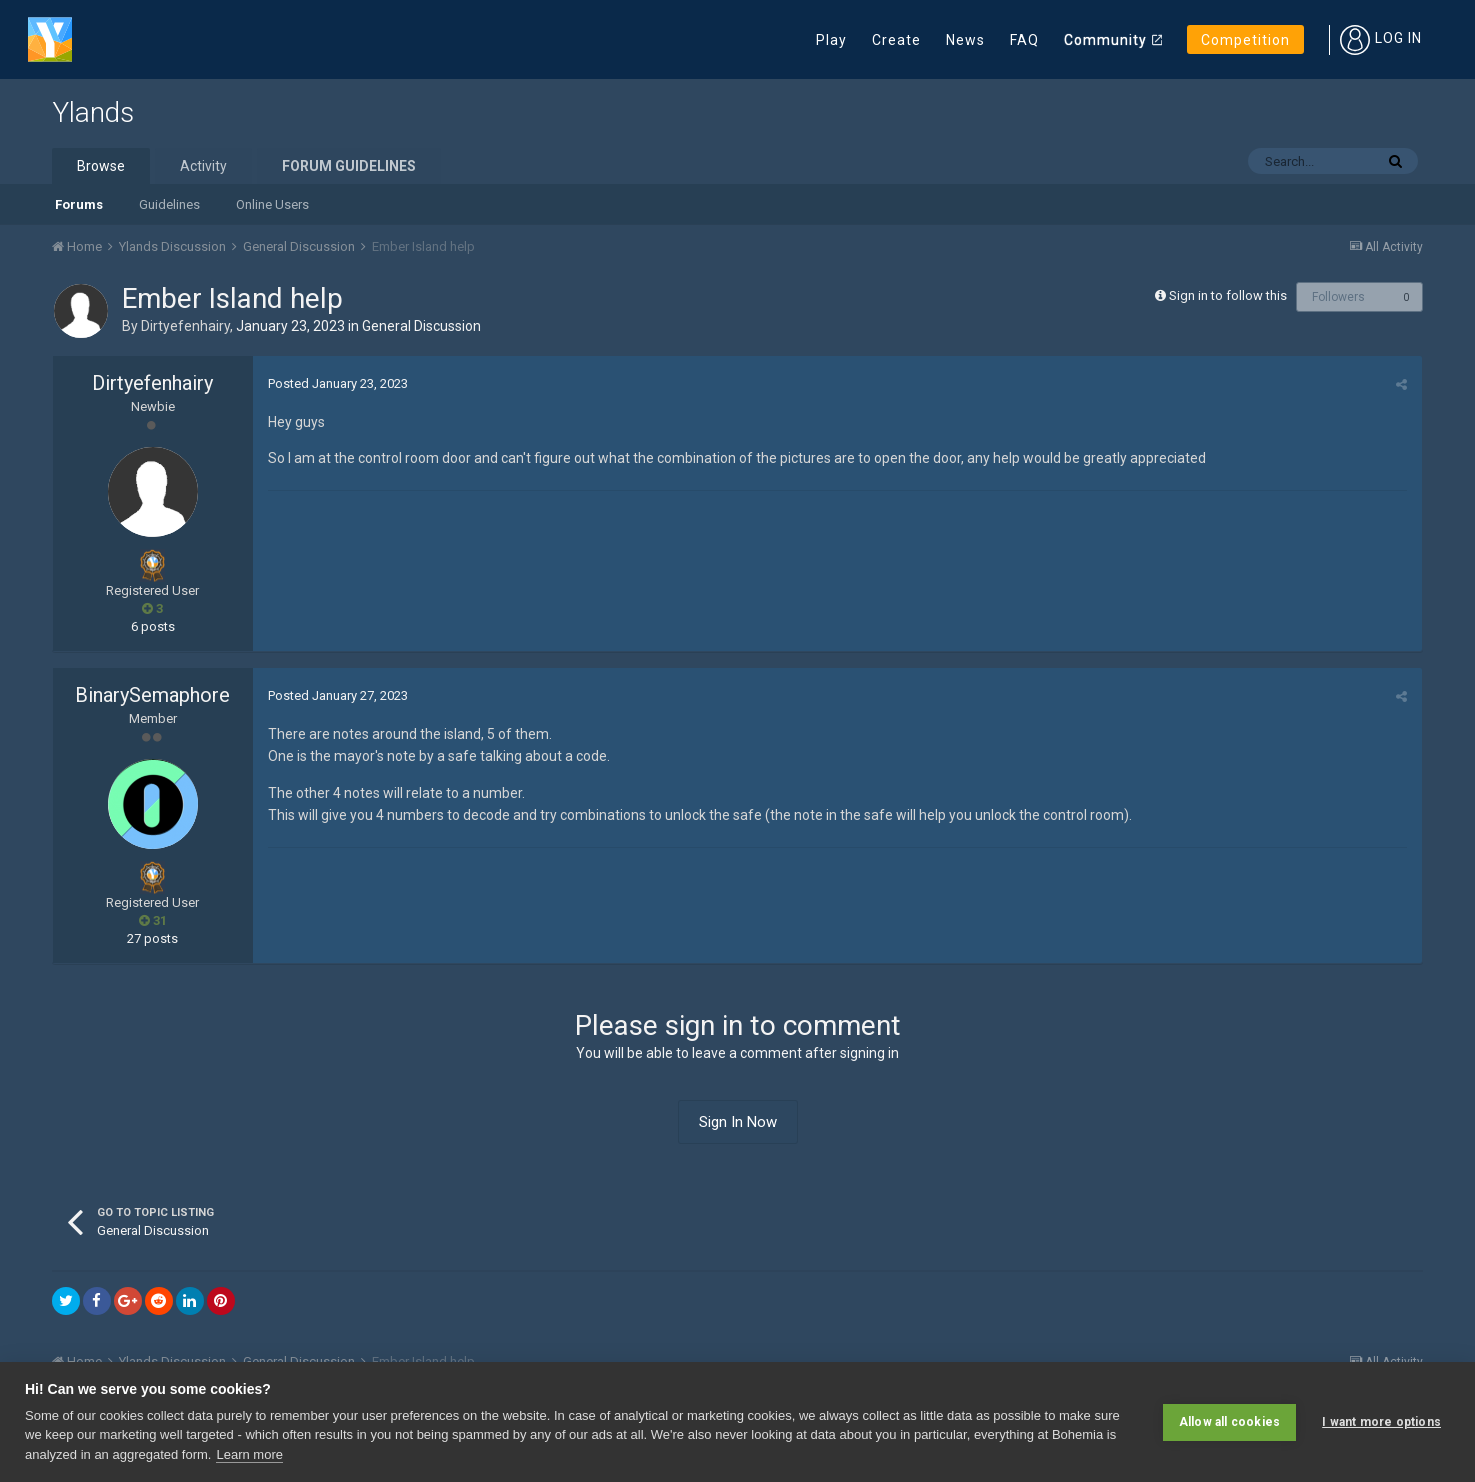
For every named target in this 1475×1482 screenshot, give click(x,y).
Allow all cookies (1229, 1422)
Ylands (93, 112)
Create (896, 40)
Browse (101, 166)
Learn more (249, 1454)
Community (1105, 40)
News (965, 40)
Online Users (272, 204)
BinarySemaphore (152, 695)
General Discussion (421, 326)
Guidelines (169, 204)
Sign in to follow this (1228, 295)
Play (831, 40)
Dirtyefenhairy (185, 326)
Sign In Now (738, 1122)
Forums (79, 204)
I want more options (1381, 1422)
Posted (338, 383)
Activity (203, 166)
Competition (1245, 40)
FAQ (1024, 40)
